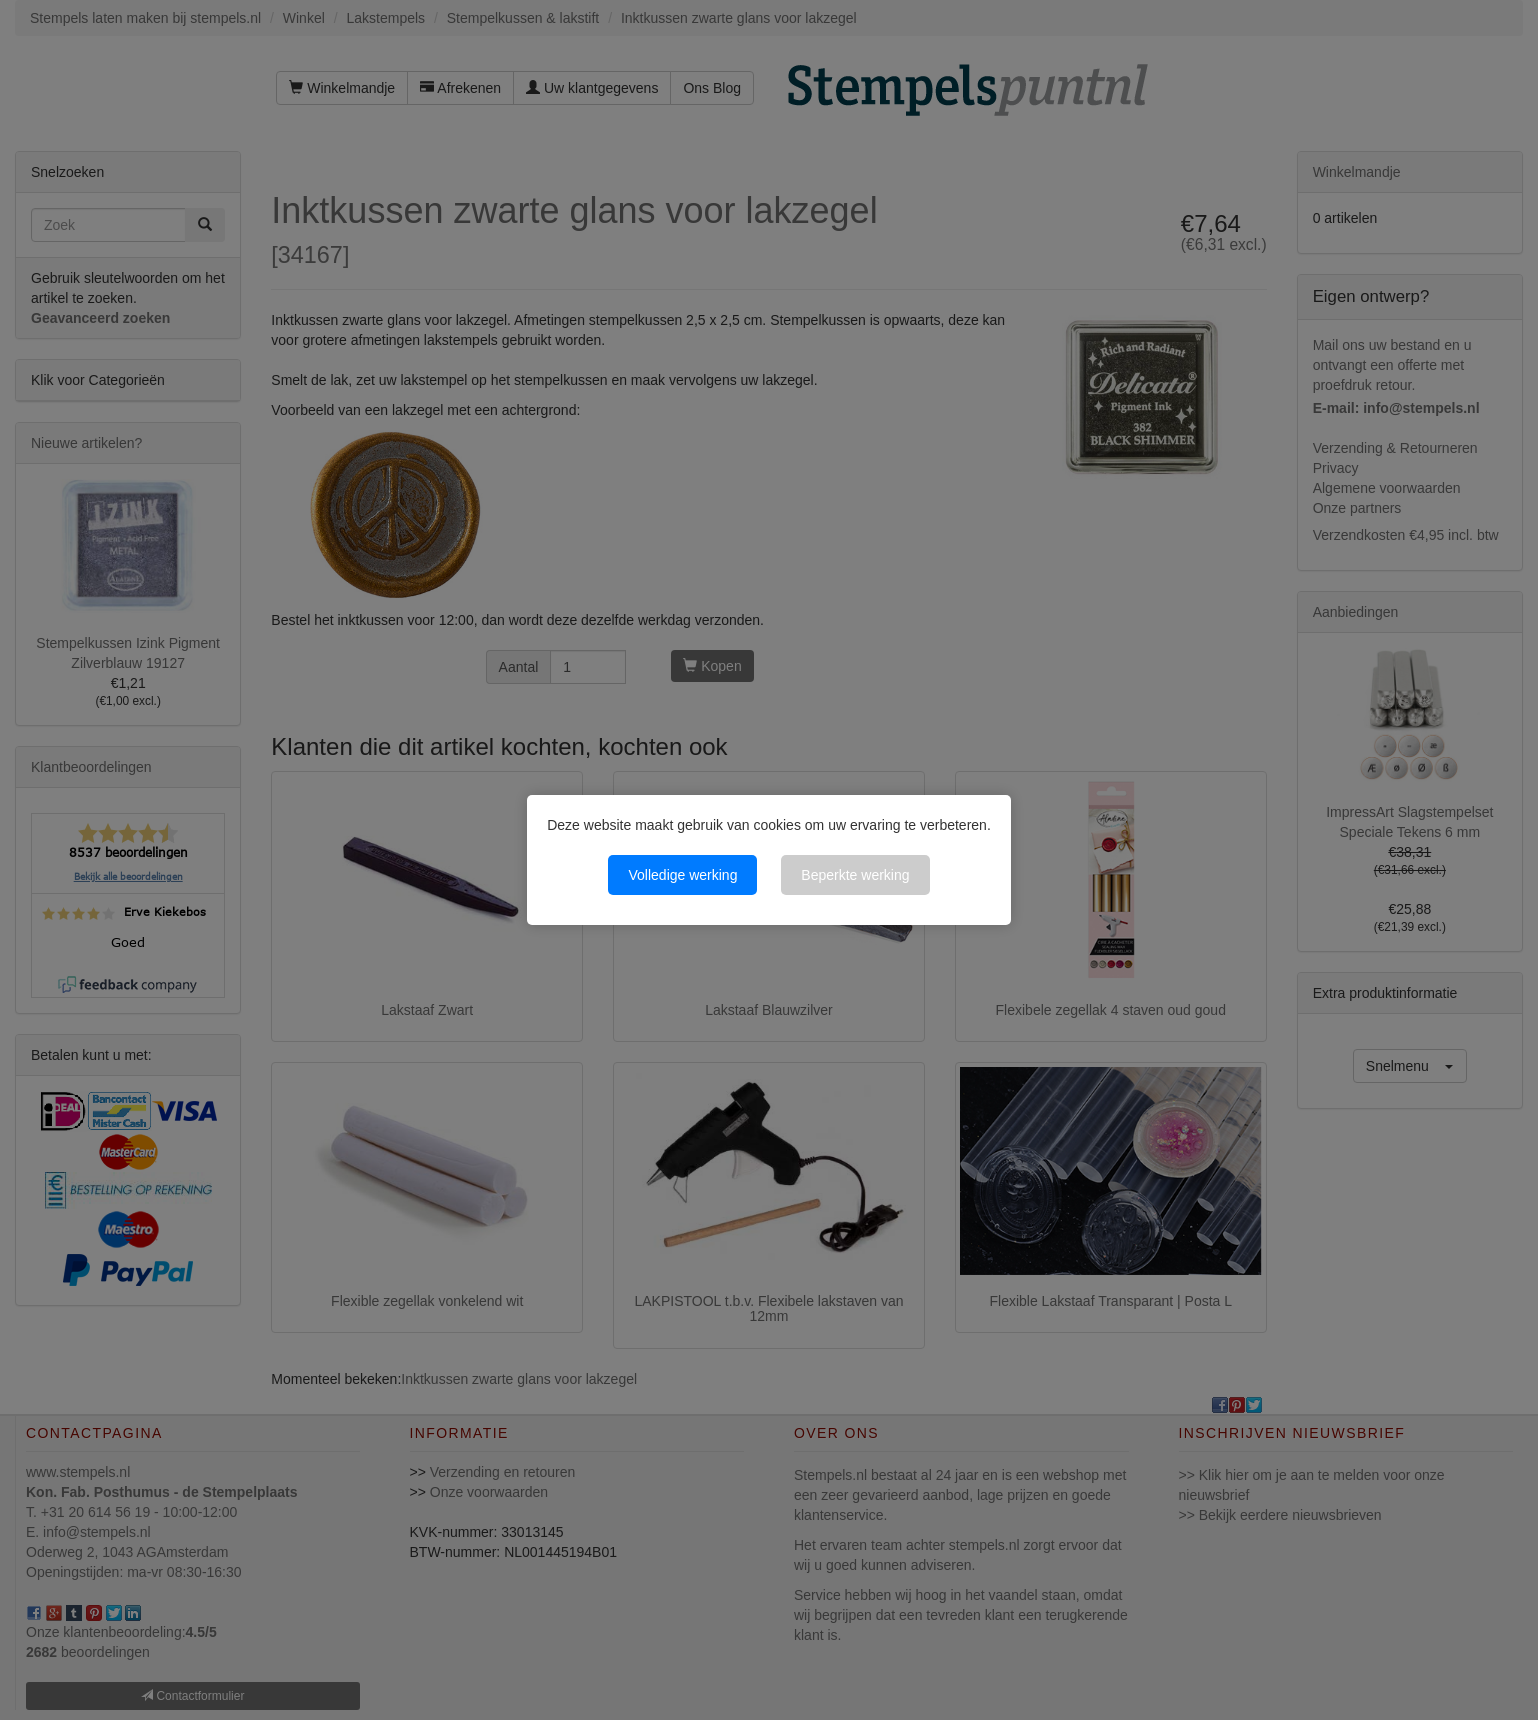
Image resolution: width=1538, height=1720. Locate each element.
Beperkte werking (855, 875)
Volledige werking (682, 875)
